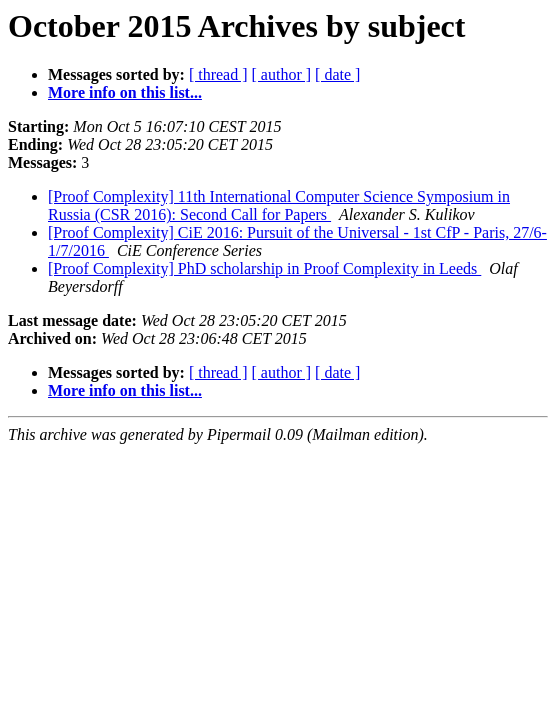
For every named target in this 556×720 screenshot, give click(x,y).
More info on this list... (125, 92)
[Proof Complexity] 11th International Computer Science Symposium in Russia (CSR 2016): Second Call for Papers (279, 205)
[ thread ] (218, 74)
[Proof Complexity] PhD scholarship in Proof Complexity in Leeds (264, 268)
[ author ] (282, 74)
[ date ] (337, 74)
